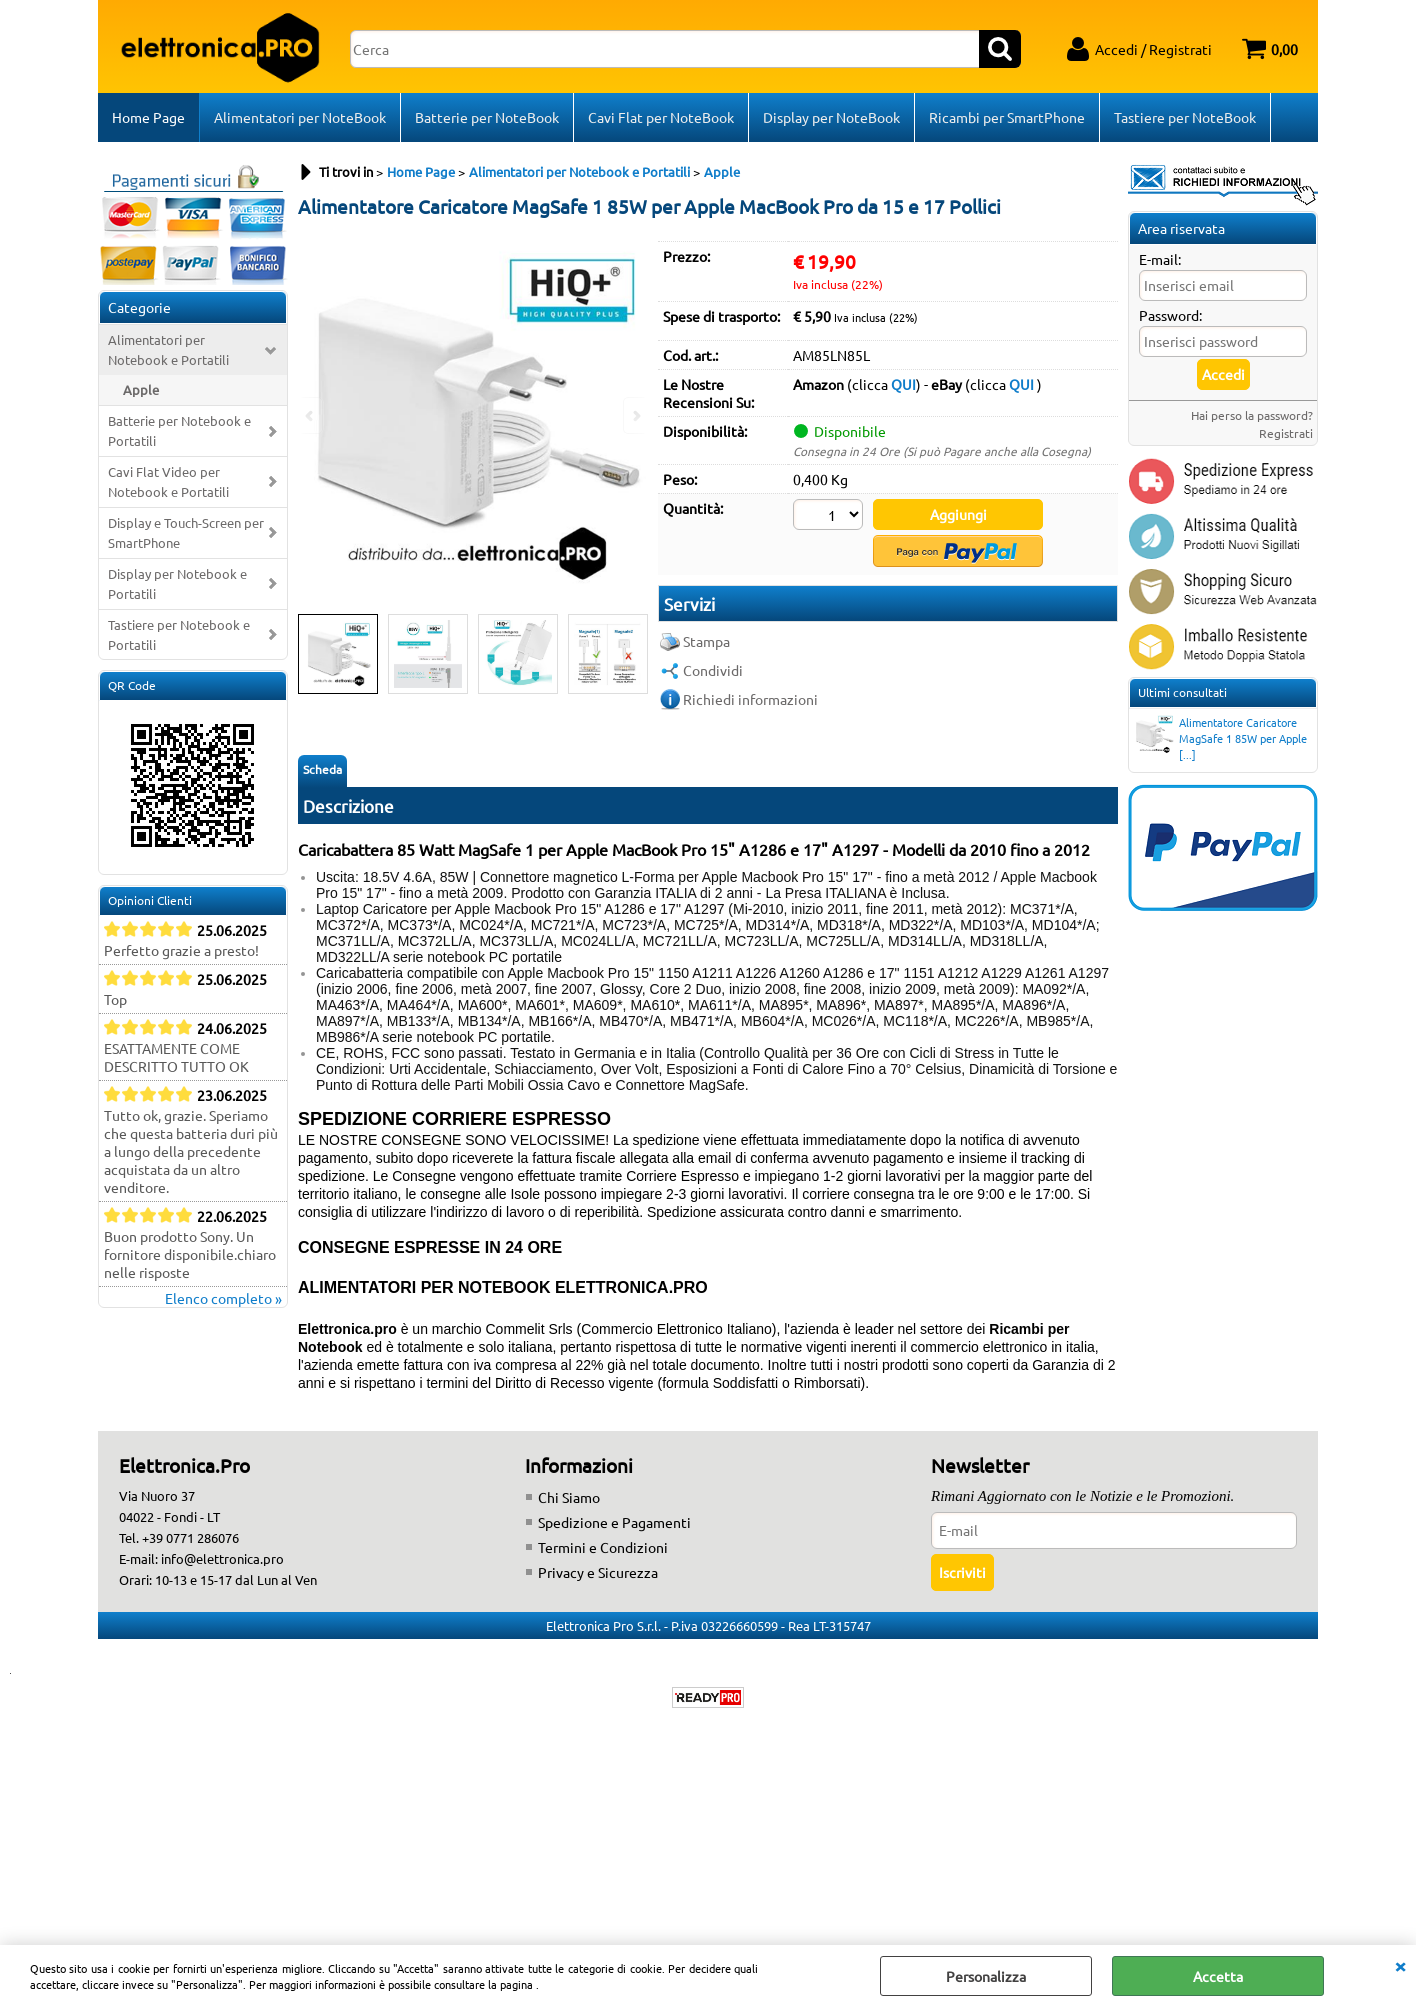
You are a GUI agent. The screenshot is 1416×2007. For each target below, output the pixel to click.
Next (635, 415)
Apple (141, 389)
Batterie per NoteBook (487, 117)
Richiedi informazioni (750, 699)
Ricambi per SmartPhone (1007, 117)
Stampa (706, 641)
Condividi (713, 670)
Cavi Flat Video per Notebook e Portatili (168, 481)
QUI (903, 384)
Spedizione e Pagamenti (614, 1522)
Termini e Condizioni (603, 1547)
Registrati (1286, 433)
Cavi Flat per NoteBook (661, 117)
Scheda (322, 769)
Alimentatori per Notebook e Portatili (168, 349)
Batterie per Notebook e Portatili (179, 430)
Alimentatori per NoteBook (300, 117)
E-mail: (1160, 259)
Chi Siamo (569, 1497)
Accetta (1218, 1976)
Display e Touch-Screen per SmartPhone (186, 532)
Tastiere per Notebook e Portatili (179, 634)
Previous (311, 415)
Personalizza (986, 1976)
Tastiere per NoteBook (1185, 117)
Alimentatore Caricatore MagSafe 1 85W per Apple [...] (1220, 738)
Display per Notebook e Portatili (177, 583)
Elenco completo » (223, 1298)
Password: (1170, 315)
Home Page (148, 117)
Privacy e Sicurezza (598, 1572)
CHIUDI (1400, 1965)
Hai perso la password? (1252, 415)
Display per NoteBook (831, 117)
